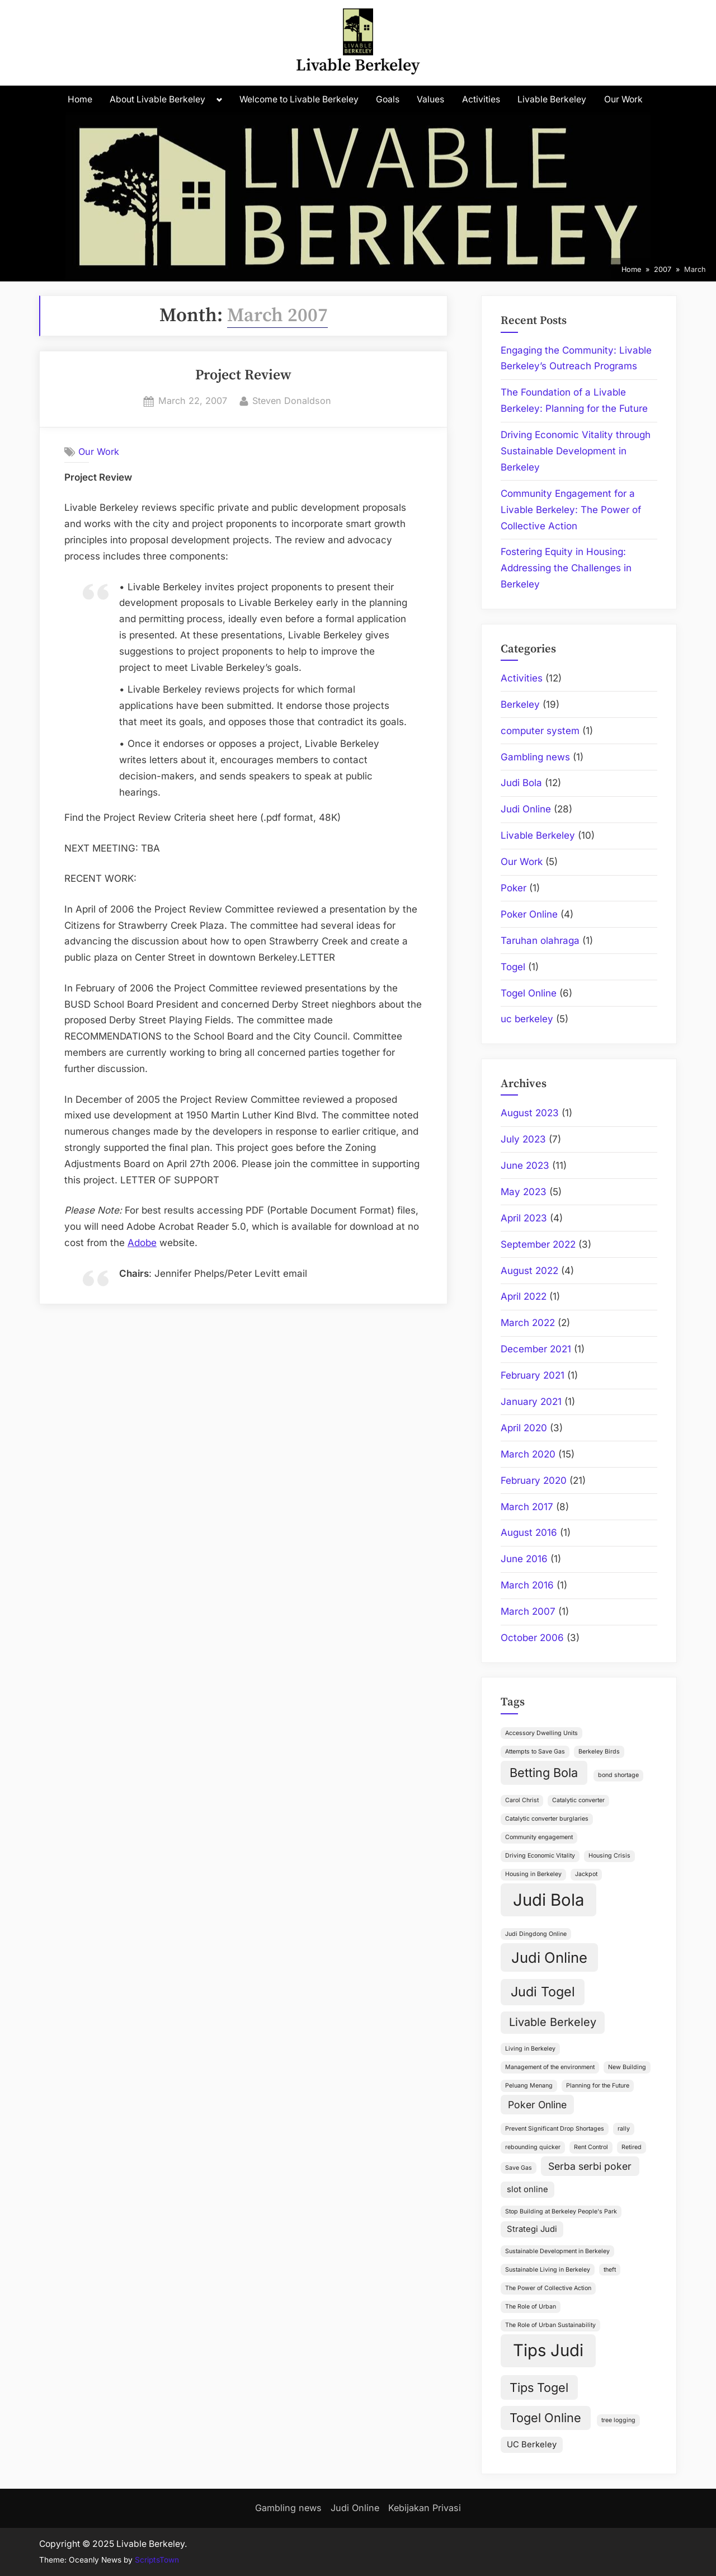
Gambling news (535, 757)
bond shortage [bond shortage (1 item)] (618, 1775)
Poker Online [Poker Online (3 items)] (537, 2104)
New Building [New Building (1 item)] (627, 2067)
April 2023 (524, 1218)
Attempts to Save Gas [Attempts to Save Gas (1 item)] (535, 1751)
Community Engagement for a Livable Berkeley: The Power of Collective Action (571, 510)
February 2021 (532, 1375)
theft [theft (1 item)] (610, 2269)
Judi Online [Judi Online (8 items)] (549, 1957)
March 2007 (528, 1611)
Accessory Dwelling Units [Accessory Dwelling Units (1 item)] (541, 1733)
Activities (481, 99)
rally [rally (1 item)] (624, 2128)
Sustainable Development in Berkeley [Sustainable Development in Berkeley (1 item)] (557, 2251)
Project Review (243, 375)
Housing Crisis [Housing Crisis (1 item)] (609, 1855)
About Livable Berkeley (157, 99)
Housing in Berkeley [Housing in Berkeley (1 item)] (533, 1874)
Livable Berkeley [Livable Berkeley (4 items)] (552, 2022)
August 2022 (529, 1270)
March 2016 (527, 1585)
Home (80, 99)
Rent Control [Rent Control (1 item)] (591, 2147)
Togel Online (529, 993)
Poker (513, 888)
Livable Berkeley (358, 65)
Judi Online (526, 809)
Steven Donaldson (291, 399)
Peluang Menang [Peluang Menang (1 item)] (529, 2085)
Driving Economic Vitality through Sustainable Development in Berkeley (576, 451)
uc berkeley (527, 1018)
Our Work (623, 99)
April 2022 (524, 1296)
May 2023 (524, 1191)
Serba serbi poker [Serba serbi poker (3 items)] (590, 2166)
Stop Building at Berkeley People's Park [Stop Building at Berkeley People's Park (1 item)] (561, 2211)
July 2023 (523, 1139)
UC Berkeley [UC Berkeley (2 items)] (532, 2444)
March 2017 (527, 1506)
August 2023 (530, 1112)
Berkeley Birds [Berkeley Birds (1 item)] (599, 1751)
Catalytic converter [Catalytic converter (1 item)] (578, 1800)
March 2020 (528, 1454)
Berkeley (520, 704)
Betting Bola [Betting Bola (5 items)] (544, 1772)
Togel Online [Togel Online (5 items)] (545, 2417)
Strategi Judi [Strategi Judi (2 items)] (532, 2229)
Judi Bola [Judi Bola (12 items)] (548, 1900)
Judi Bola (521, 782)
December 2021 (536, 1349)
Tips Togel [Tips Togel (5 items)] (539, 2387)
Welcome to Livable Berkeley (299, 99)
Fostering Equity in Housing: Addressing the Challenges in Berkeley (566, 568)
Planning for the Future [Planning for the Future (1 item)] (597, 2085)
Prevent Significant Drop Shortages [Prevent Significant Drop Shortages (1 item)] (554, 2128)
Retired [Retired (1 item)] (631, 2147)
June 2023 (525, 1165)
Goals (387, 99)
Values (430, 99)
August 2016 (529, 1532)
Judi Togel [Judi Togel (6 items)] (543, 1991)
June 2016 (524, 1558)
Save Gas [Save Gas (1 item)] (518, 2167)
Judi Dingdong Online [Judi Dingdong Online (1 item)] (536, 1934)
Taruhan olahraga (540, 940)
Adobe (142, 1242)
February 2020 (534, 1480)
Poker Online (529, 914)
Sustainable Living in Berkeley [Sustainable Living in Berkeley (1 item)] (547, 2269)
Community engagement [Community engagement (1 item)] (539, 1837)
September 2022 (538, 1244)
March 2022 (528, 1322)
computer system (540, 730)
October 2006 (532, 1637)
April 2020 (524, 1427)
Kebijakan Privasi (424, 2507)
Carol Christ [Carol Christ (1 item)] (522, 1800)
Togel (513, 966)
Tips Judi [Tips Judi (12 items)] (548, 2350)
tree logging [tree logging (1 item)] (618, 2420)
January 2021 (531, 1401)
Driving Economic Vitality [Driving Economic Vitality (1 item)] (540, 1855)
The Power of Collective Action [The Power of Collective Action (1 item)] (548, 2288)
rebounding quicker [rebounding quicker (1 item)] (532, 2147)
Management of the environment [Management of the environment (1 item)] (550, 2067)
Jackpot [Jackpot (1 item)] (586, 1874)
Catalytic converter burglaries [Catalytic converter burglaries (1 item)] (546, 1818)
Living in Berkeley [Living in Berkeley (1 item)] (530, 2048)
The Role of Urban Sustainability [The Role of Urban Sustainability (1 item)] (550, 2325)
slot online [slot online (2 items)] (527, 2189)
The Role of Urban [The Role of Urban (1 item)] (530, 2306)
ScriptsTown (157, 2559)
